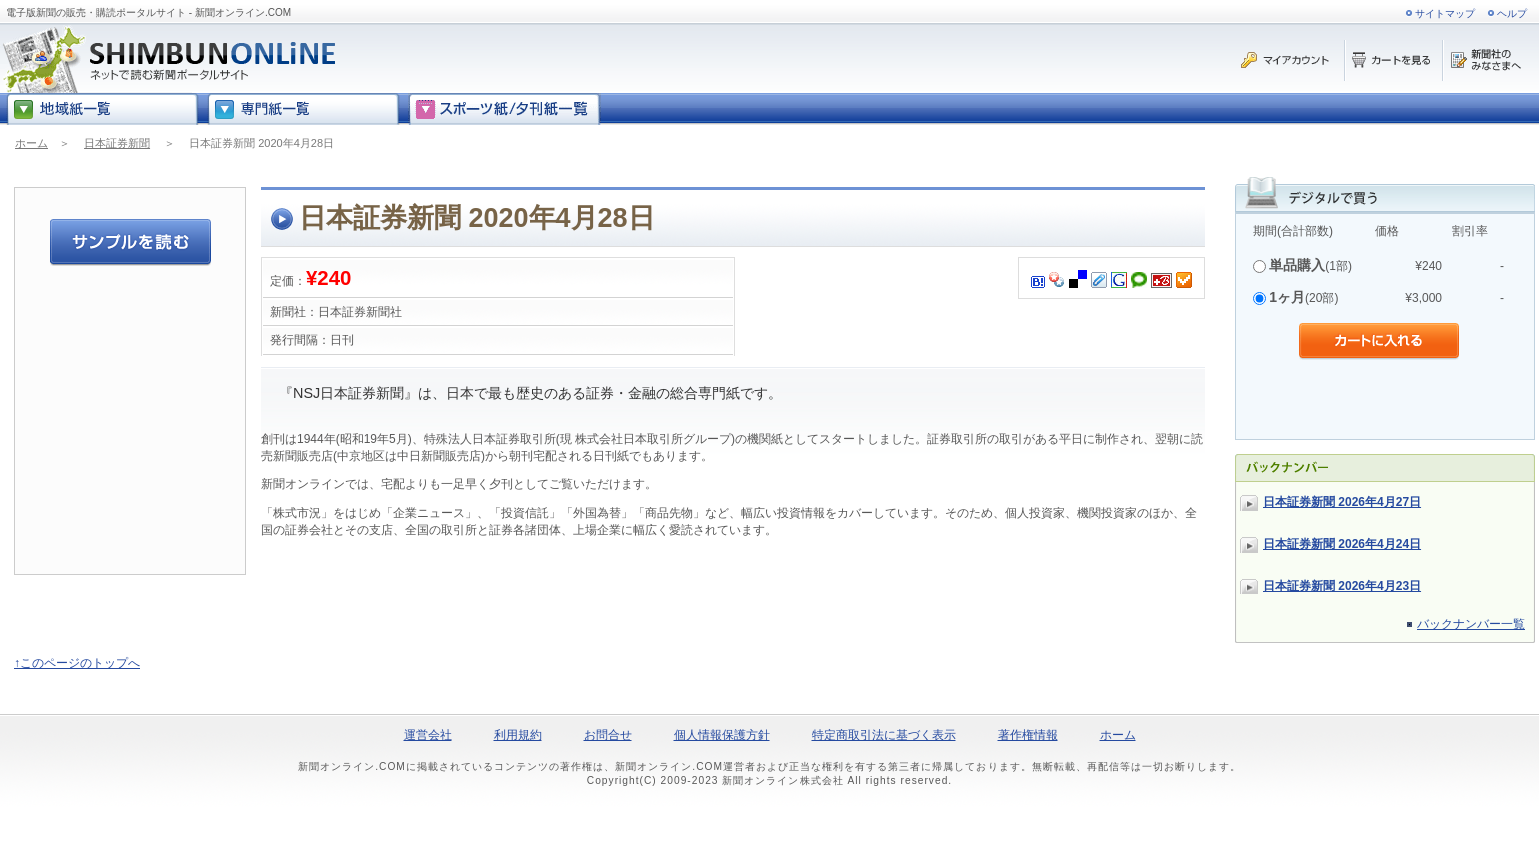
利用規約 (518, 735)
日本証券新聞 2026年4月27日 (1342, 502)
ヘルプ (1512, 13)
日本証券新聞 (117, 143)
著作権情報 (1028, 735)
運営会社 (428, 735)
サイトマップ (1445, 13)
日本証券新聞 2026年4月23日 (1342, 586)
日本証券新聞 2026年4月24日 (1342, 544)
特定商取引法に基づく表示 (884, 735)
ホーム (31, 143)
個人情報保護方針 (722, 735)
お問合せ (608, 735)
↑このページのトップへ (77, 663)
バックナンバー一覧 (1471, 624)
